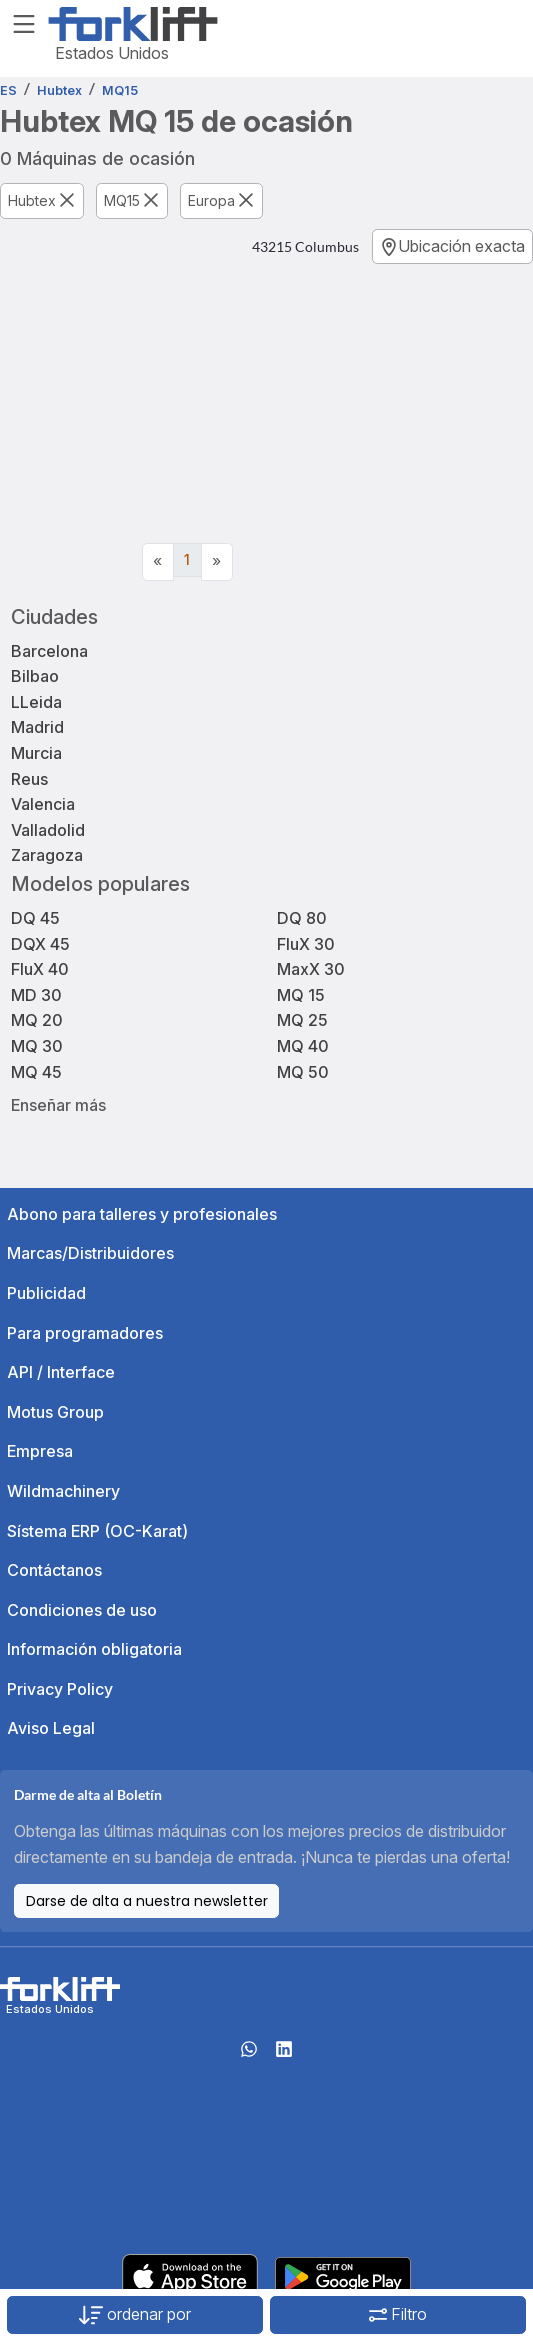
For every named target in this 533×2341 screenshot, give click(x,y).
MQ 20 (37, 1020)
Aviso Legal (51, 1728)
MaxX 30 (311, 969)
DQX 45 (40, 944)
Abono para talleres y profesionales (142, 1214)
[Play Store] (343, 2275)
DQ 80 (302, 918)
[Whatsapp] (249, 2055)
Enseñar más (58, 1104)
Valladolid (48, 830)
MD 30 (36, 995)
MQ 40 (303, 1046)
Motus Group (55, 1412)
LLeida (36, 702)
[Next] (217, 562)
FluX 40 (40, 969)
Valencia (43, 804)
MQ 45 (36, 1072)
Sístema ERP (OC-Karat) (97, 1531)
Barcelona (49, 651)
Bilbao (35, 676)
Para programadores (85, 1333)
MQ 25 (302, 1020)
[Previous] (158, 562)
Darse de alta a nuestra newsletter (147, 1901)
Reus (29, 779)
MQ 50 (303, 1072)
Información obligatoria (94, 1649)
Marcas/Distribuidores (90, 1253)
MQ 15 (301, 995)
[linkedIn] (284, 2055)
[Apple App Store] (190, 2275)
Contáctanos (54, 1570)
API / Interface (61, 1372)
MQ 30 (37, 1046)
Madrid (37, 727)
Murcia (36, 753)
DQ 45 (35, 918)
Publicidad (46, 1293)
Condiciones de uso (82, 1610)
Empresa (40, 1451)
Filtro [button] (398, 2314)
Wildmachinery (63, 1491)
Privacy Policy (60, 1689)
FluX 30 (306, 944)
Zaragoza (47, 855)
